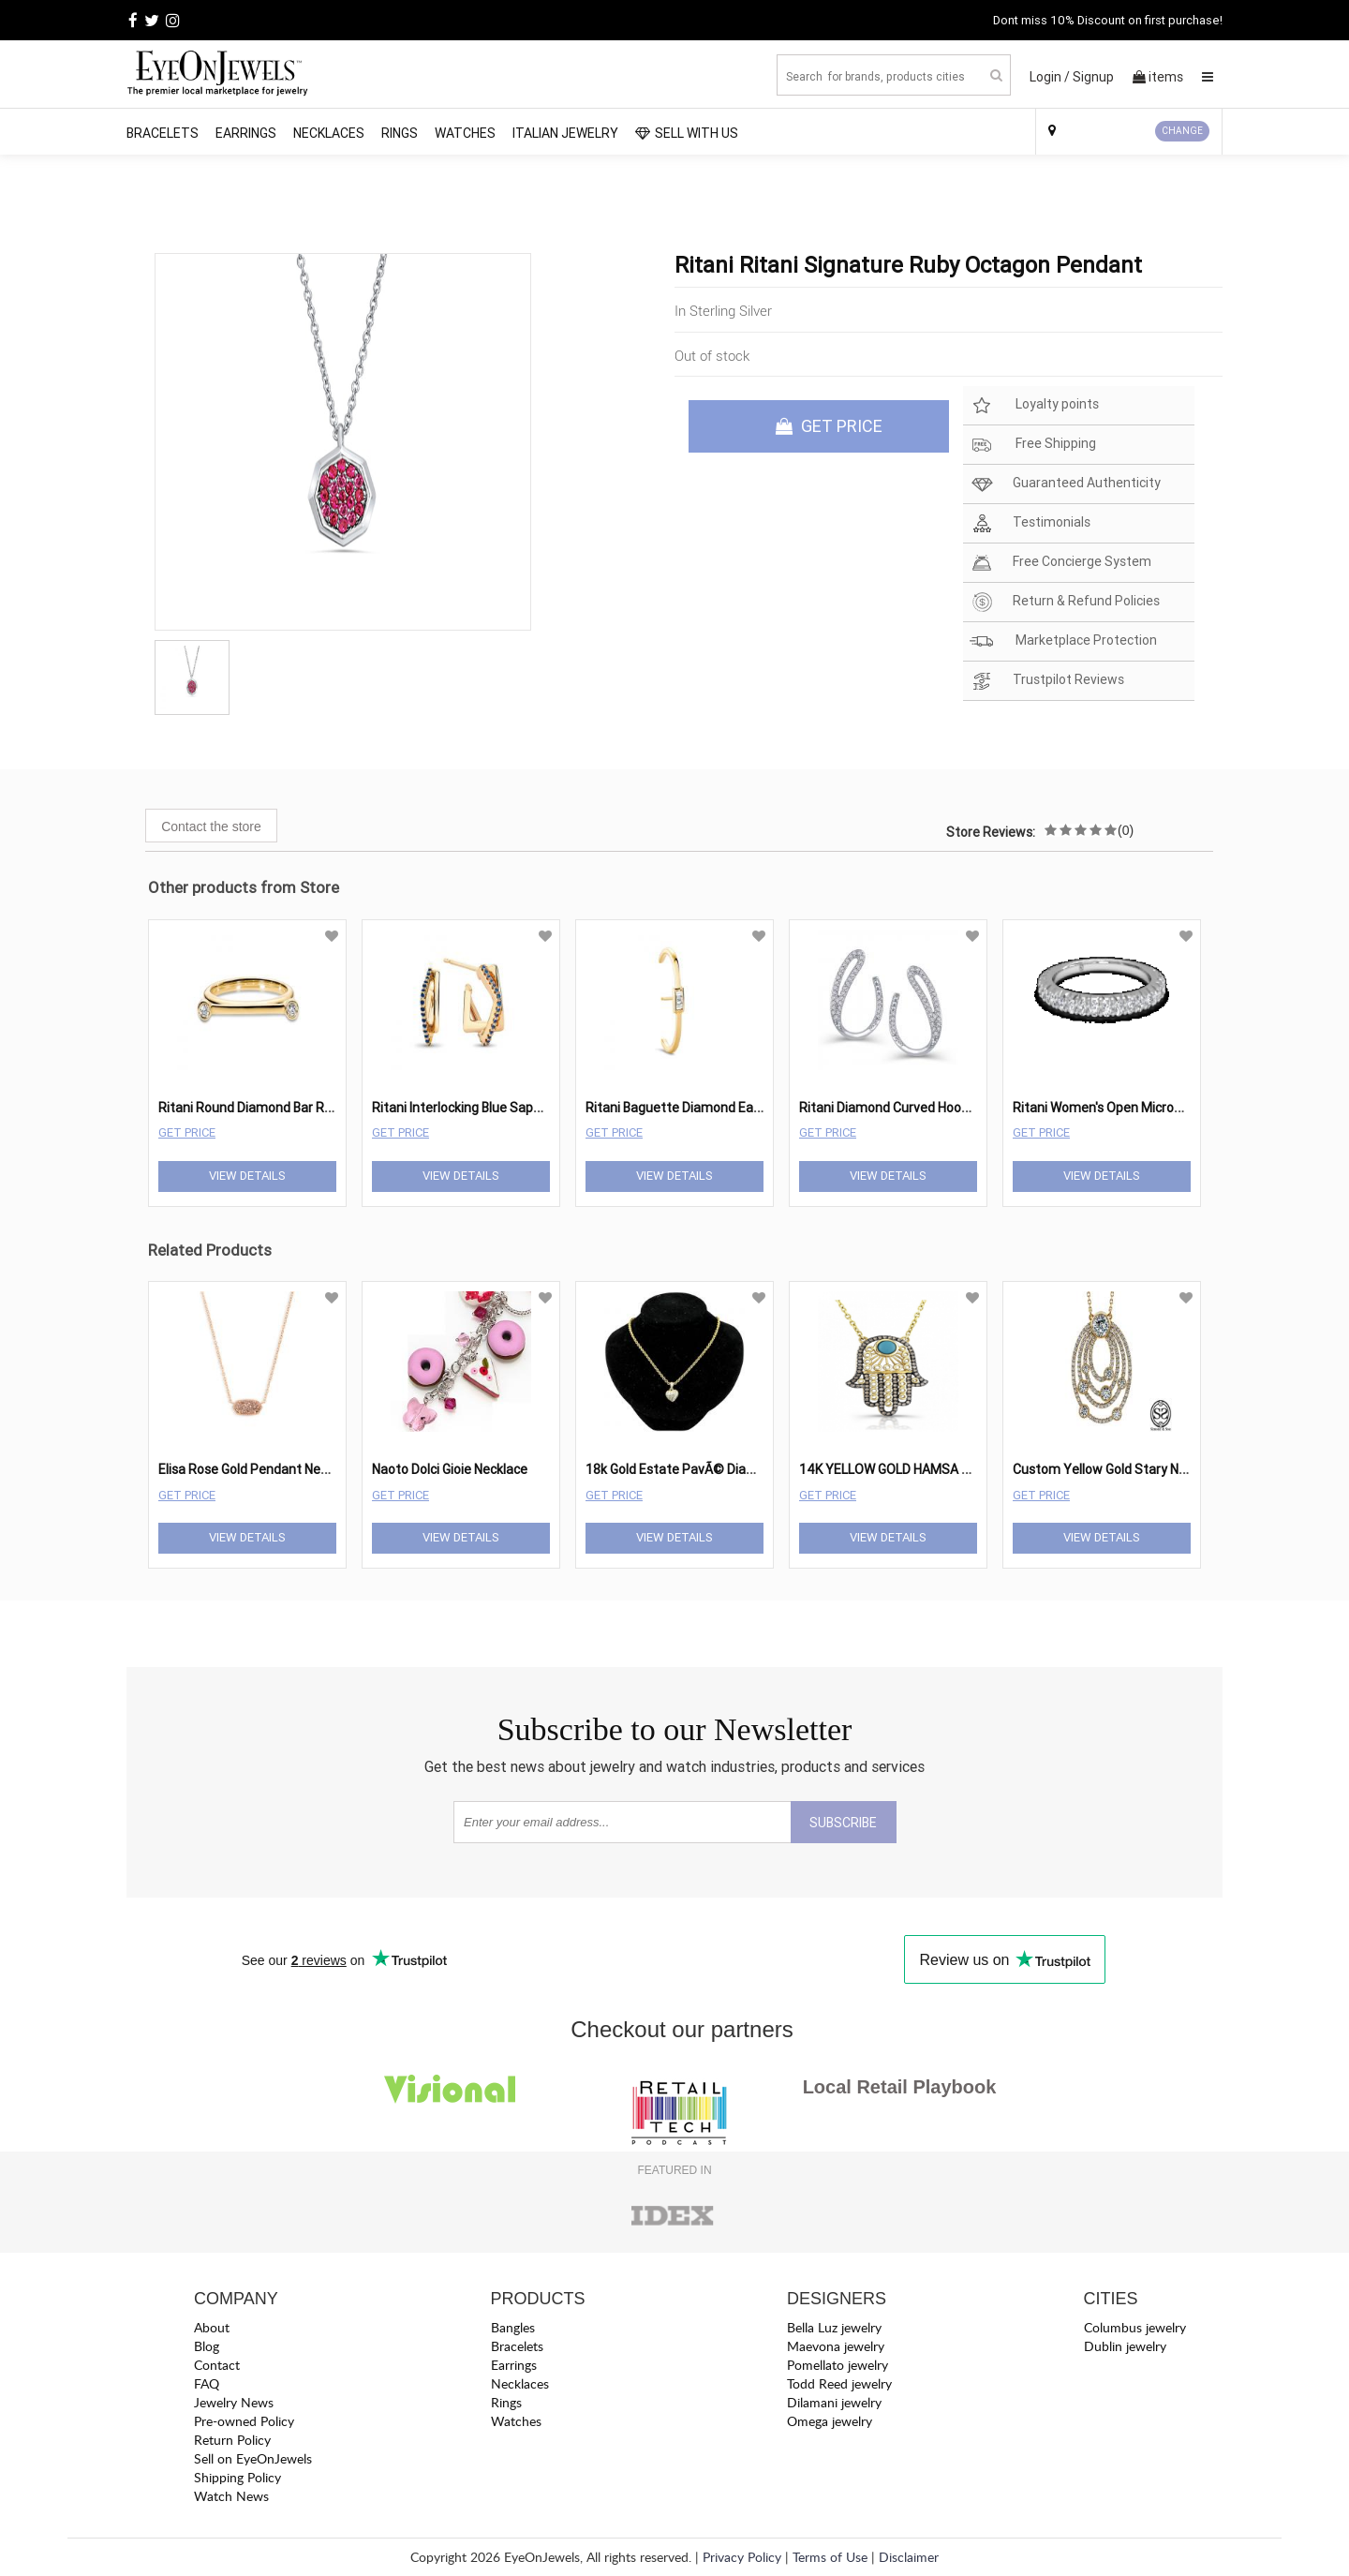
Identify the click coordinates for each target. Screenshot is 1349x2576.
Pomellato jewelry (837, 2365)
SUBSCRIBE (843, 1822)
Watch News (231, 2496)
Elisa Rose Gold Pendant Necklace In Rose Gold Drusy (313, 1469)
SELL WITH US (686, 133)
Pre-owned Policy (244, 2421)
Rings (399, 133)
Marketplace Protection (1063, 641)
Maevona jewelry (835, 2346)
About (212, 2327)
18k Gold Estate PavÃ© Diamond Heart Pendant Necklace (756, 1469)
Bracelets (162, 133)
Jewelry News (234, 2402)
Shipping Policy (237, 2477)
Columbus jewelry (1135, 2327)
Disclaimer (909, 2557)
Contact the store (211, 826)
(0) (1126, 830)
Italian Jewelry (565, 133)
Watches (465, 133)
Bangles (513, 2327)
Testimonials (1030, 523)
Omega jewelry (829, 2421)
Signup (1093, 76)
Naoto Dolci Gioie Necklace (449, 1469)
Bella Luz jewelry (834, 2327)
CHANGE (1182, 131)
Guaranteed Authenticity (1065, 484)
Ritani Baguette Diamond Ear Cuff (687, 1107)
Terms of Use (830, 2557)
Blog (206, 2346)
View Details (247, 1176)
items (1158, 76)
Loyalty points (1034, 405)
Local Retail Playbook (900, 2087)
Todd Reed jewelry (839, 2383)
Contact (217, 2365)
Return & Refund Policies (1065, 602)
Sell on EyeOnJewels (253, 2458)
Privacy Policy (742, 2557)
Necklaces (328, 133)
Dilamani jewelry (834, 2402)
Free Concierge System (1060, 562)
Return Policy (232, 2440)
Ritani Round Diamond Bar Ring (250, 1107)
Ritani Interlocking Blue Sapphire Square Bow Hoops (524, 1107)
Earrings (245, 133)
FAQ (206, 2383)
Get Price (186, 1132)
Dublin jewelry (1125, 2346)
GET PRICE (829, 426)
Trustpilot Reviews (1047, 681)
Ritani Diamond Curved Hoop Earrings (909, 1107)
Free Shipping (1033, 444)
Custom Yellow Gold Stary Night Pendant (1134, 1469)
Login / (1050, 76)
